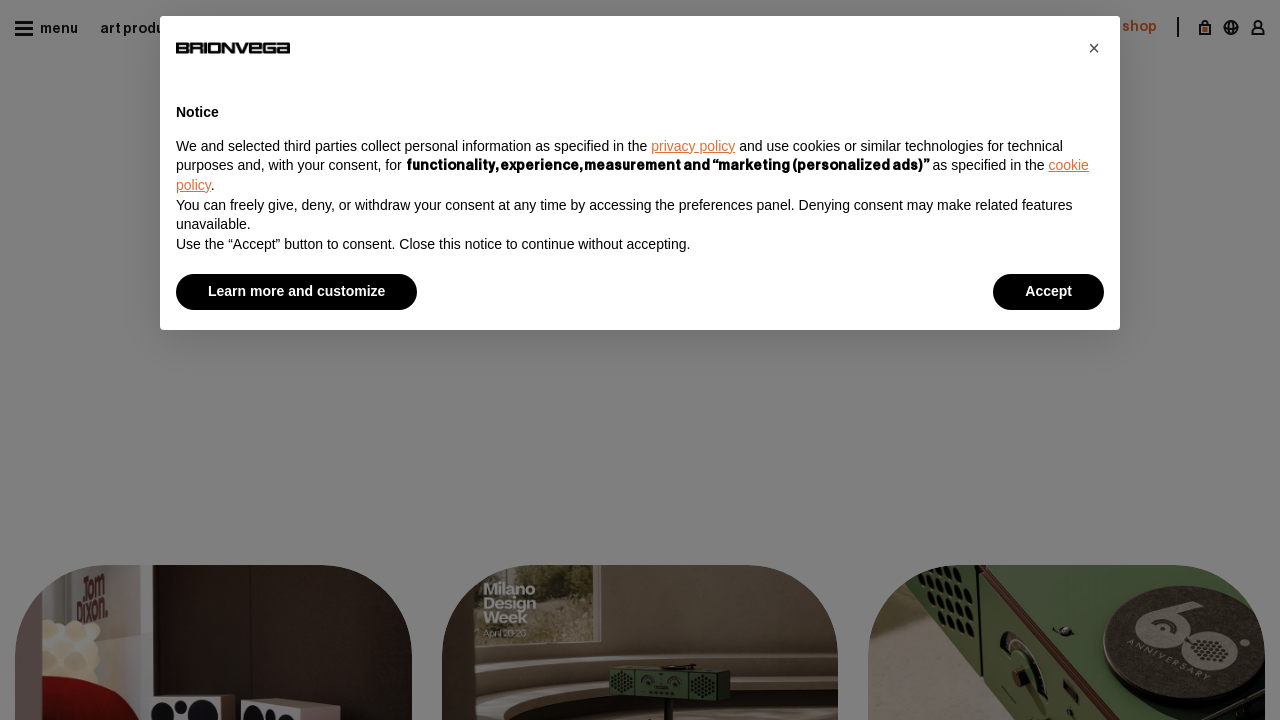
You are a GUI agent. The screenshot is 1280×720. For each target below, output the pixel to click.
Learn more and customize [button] (296, 291)
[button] (1094, 48)
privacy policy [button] (693, 146)
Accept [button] (1048, 291)
